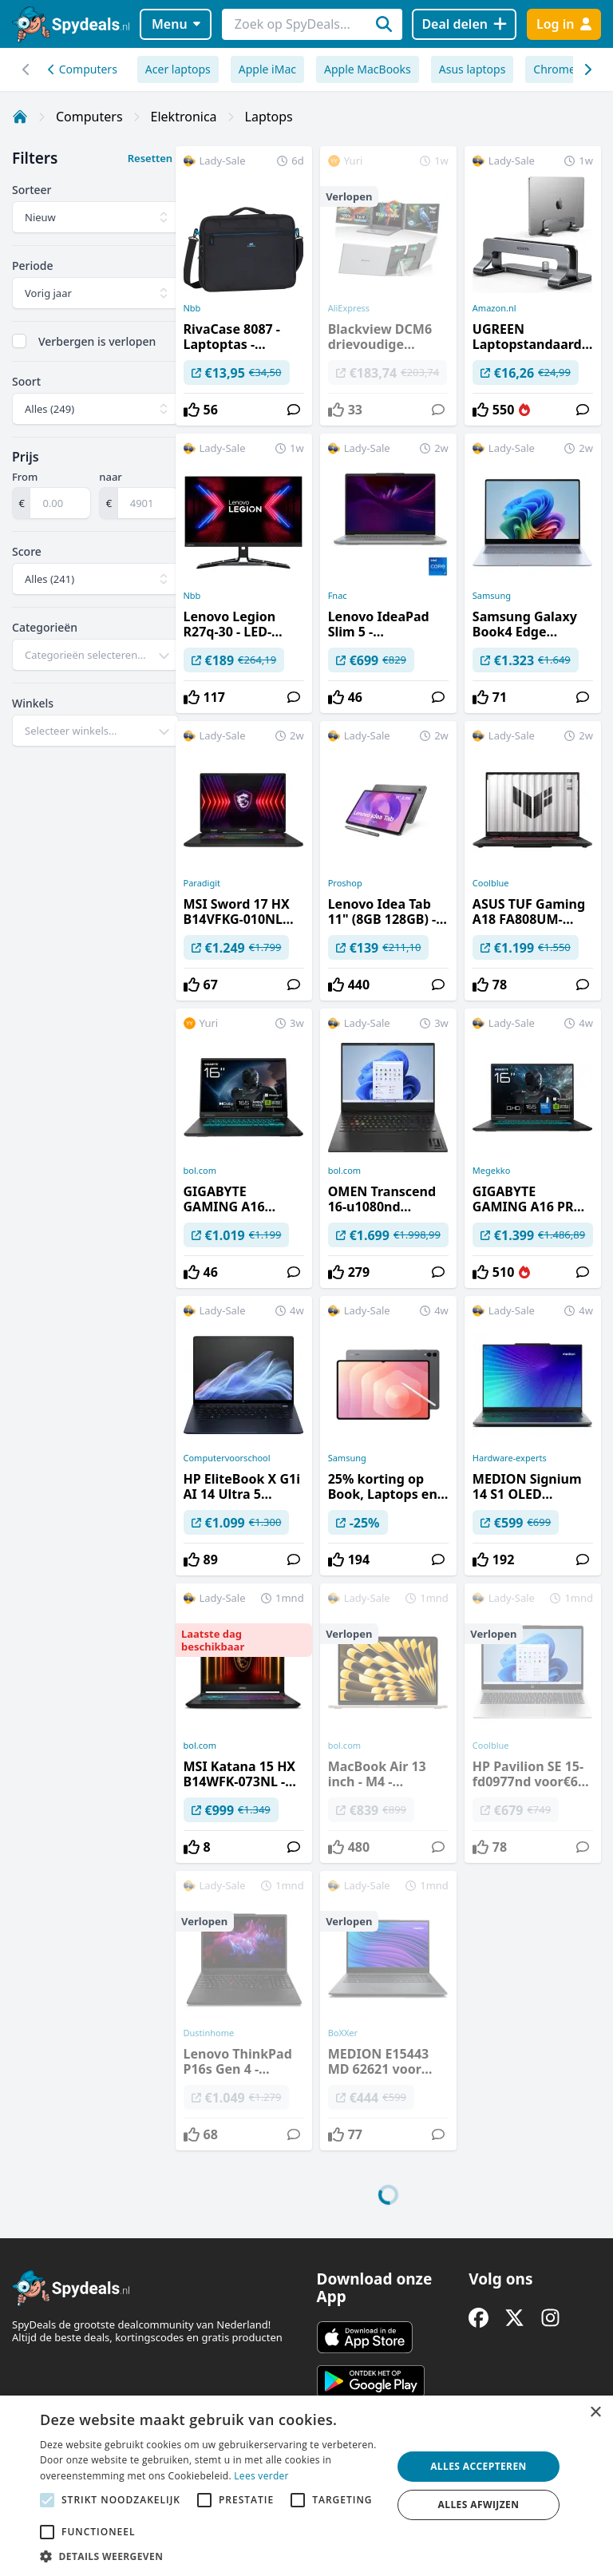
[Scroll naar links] (587, 69)
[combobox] (95, 655)
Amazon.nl (494, 308)
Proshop (345, 883)
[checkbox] (19, 341)
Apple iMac (267, 69)
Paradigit (202, 883)
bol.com (200, 1170)
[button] (211, 2556)
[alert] (306, 2486)
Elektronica (184, 116)
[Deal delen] (464, 24)
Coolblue (491, 883)
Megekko (492, 1170)
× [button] (595, 2413)
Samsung (492, 595)
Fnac (337, 595)
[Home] (20, 117)
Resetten (150, 158)
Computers (82, 69)
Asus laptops (472, 69)
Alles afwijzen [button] (479, 2504)
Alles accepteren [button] (478, 2466)
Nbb (192, 308)
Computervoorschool (227, 1458)
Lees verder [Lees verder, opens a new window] (261, 2476)
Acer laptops (178, 69)
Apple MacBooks (367, 69)
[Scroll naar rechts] (26, 69)
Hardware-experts (510, 1458)
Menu (176, 24)
